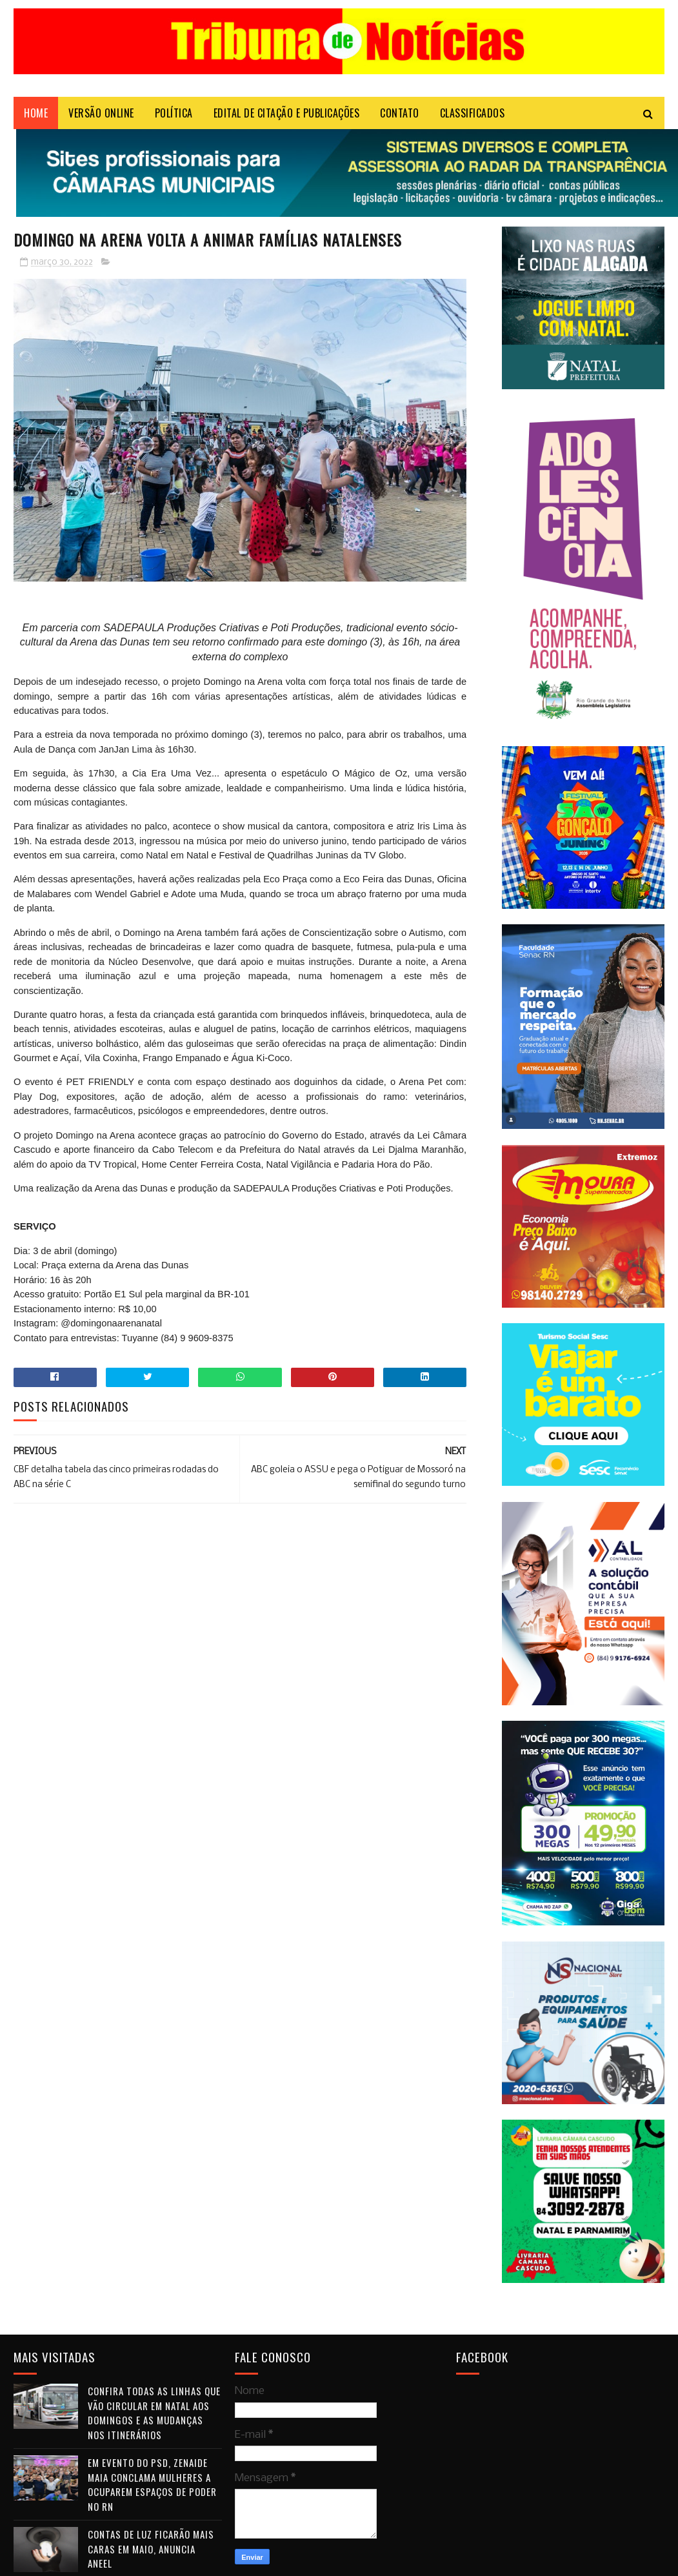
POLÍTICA (174, 113)
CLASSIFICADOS (472, 113)
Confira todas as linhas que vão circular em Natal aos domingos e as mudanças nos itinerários (154, 2413)
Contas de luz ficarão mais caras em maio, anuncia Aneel (151, 2548)
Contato (399, 113)
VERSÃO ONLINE (101, 113)
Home (36, 113)
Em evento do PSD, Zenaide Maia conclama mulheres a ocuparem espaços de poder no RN (152, 2484)
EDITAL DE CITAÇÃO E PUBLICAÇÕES (287, 113)
